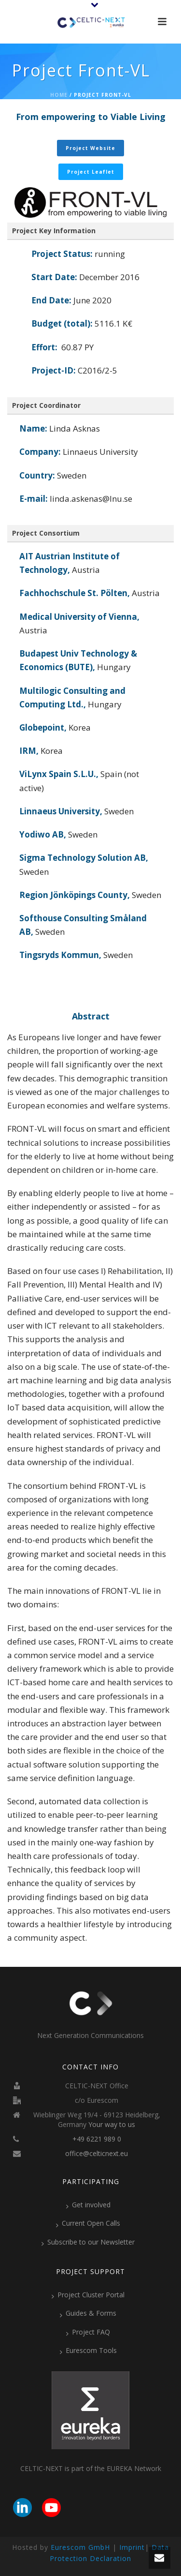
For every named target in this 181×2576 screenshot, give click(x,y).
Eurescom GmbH (80, 2547)
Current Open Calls (88, 2223)
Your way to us (111, 2124)
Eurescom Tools (88, 2350)
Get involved (88, 2205)
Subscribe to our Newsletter (88, 2242)
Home (59, 94)
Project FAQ (88, 2332)
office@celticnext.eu (96, 2153)
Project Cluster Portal (88, 2295)
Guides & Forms (88, 2313)
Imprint (132, 2547)
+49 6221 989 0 (96, 2139)
